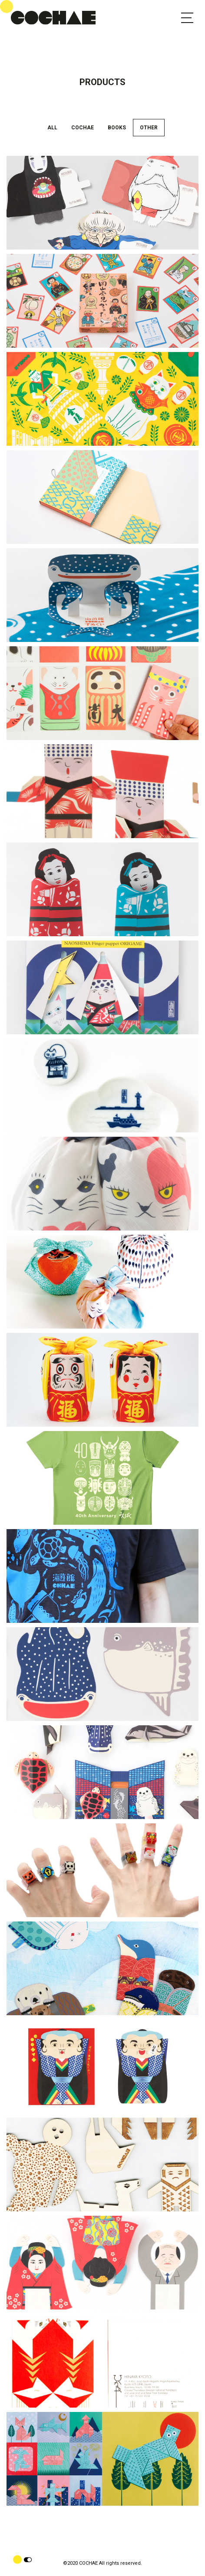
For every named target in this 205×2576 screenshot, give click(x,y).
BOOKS (117, 128)
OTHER (149, 128)
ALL (52, 128)
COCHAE (82, 128)
